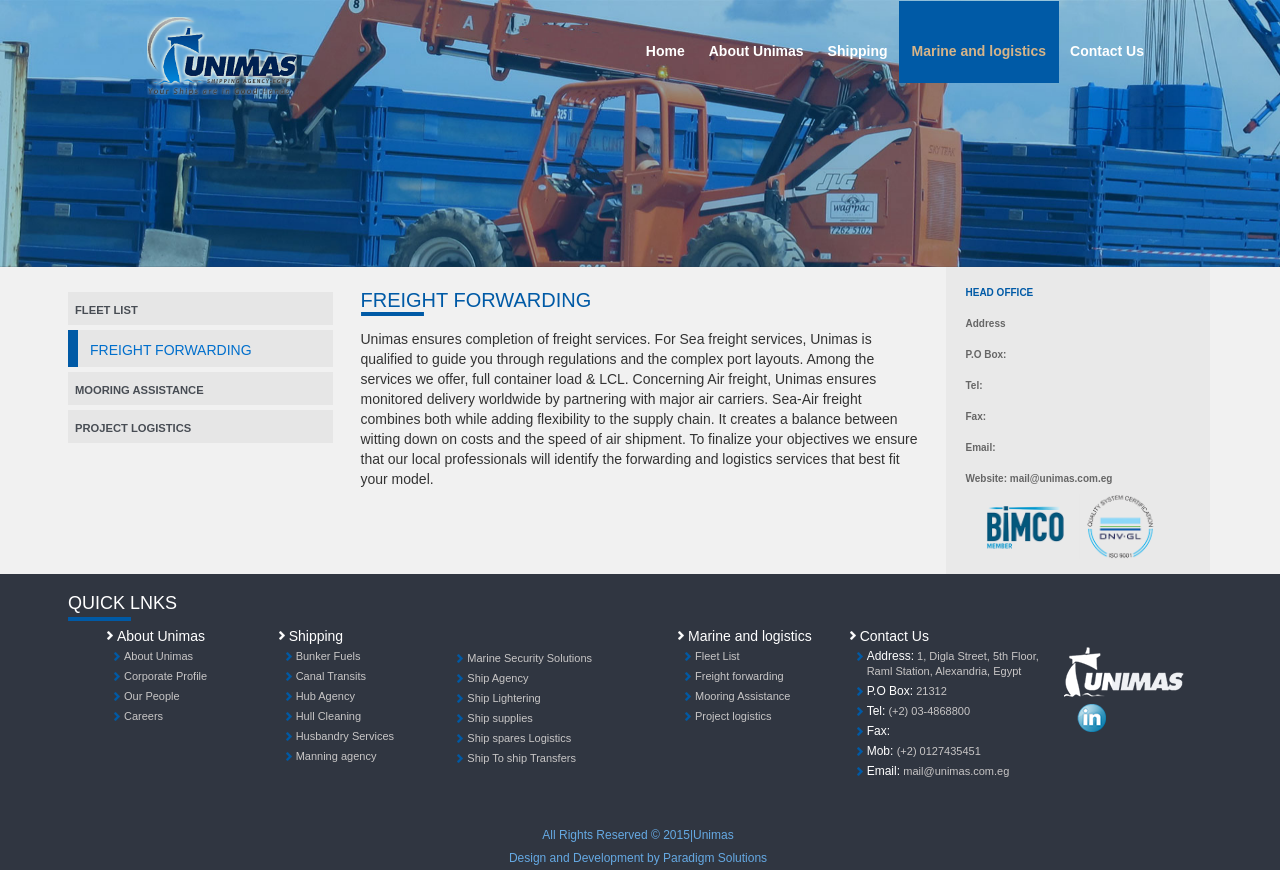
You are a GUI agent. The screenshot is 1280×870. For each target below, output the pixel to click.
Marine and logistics (979, 51)
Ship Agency (497, 678)
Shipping (858, 51)
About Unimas (756, 51)
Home (665, 51)
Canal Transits (331, 676)
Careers (143, 716)
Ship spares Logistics (519, 738)
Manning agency (336, 756)
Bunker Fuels (328, 656)
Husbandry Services (345, 736)
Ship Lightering (503, 698)
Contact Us (1107, 51)
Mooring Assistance (139, 390)
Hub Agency (325, 696)
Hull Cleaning (328, 716)
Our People (152, 696)
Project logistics (733, 716)
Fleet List (717, 656)
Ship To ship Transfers (521, 758)
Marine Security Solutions (529, 658)
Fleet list (106, 310)
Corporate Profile (165, 676)
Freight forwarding (739, 676)
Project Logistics (133, 428)
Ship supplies (499, 718)
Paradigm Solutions (715, 858)
